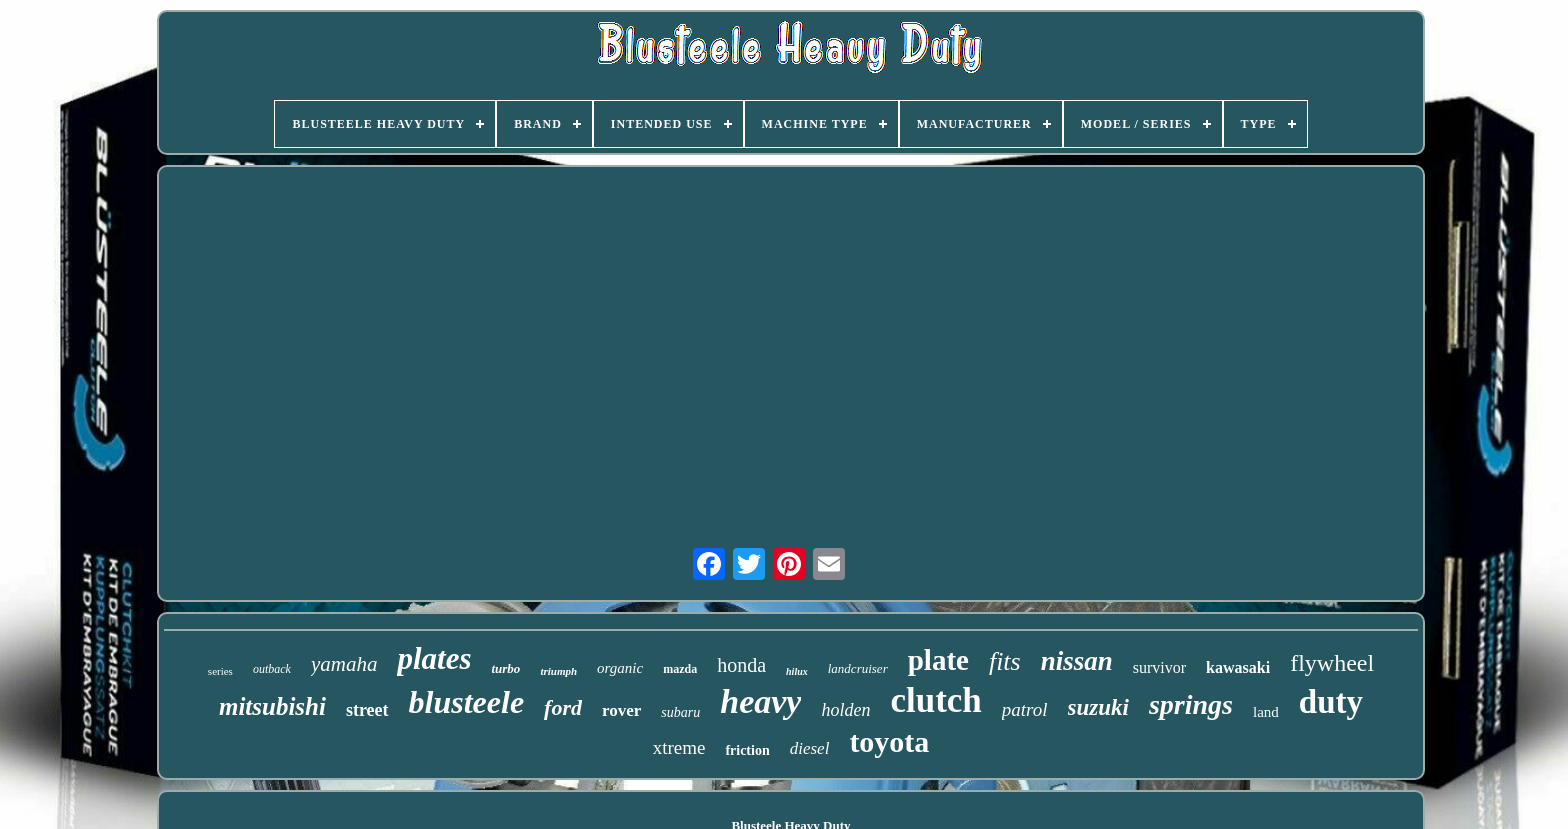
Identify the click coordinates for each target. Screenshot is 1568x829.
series (220, 671)
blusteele (467, 702)
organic (620, 668)
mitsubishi (272, 706)
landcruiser (858, 668)
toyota (889, 741)
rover (621, 710)
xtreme (679, 747)
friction (747, 750)
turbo (505, 668)
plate (938, 660)
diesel (810, 748)
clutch (935, 700)
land (1266, 712)
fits (1005, 661)
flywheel (1332, 663)
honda (741, 665)
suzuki (1098, 707)
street (367, 710)
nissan (1077, 661)
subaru (680, 712)
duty (1331, 702)
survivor (1159, 667)
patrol (1025, 709)
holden (845, 710)
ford (563, 707)
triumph (558, 671)
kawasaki (1238, 667)
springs (1191, 704)
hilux (797, 671)
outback (272, 669)
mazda (680, 669)
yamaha (344, 664)
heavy (760, 701)
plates (434, 658)
